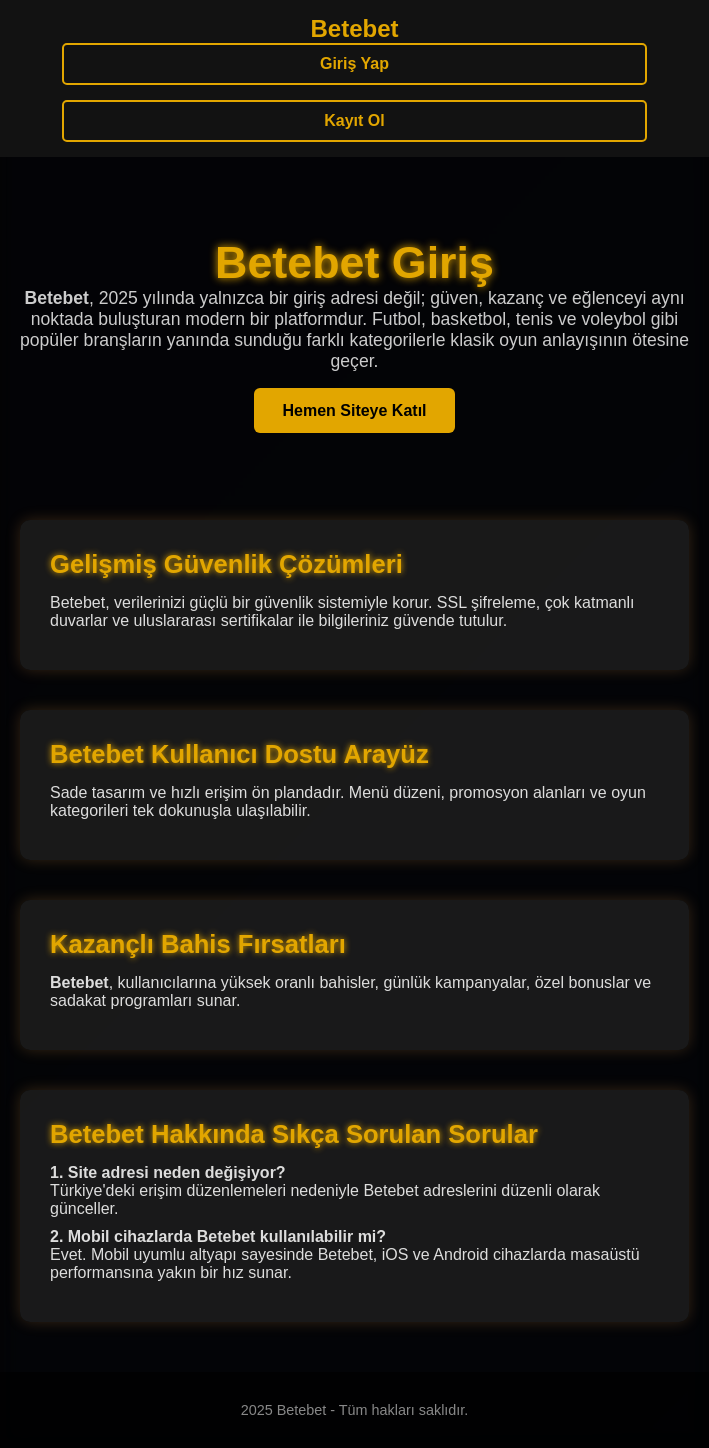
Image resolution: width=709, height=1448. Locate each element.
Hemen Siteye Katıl (354, 410)
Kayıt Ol (354, 120)
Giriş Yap (354, 63)
